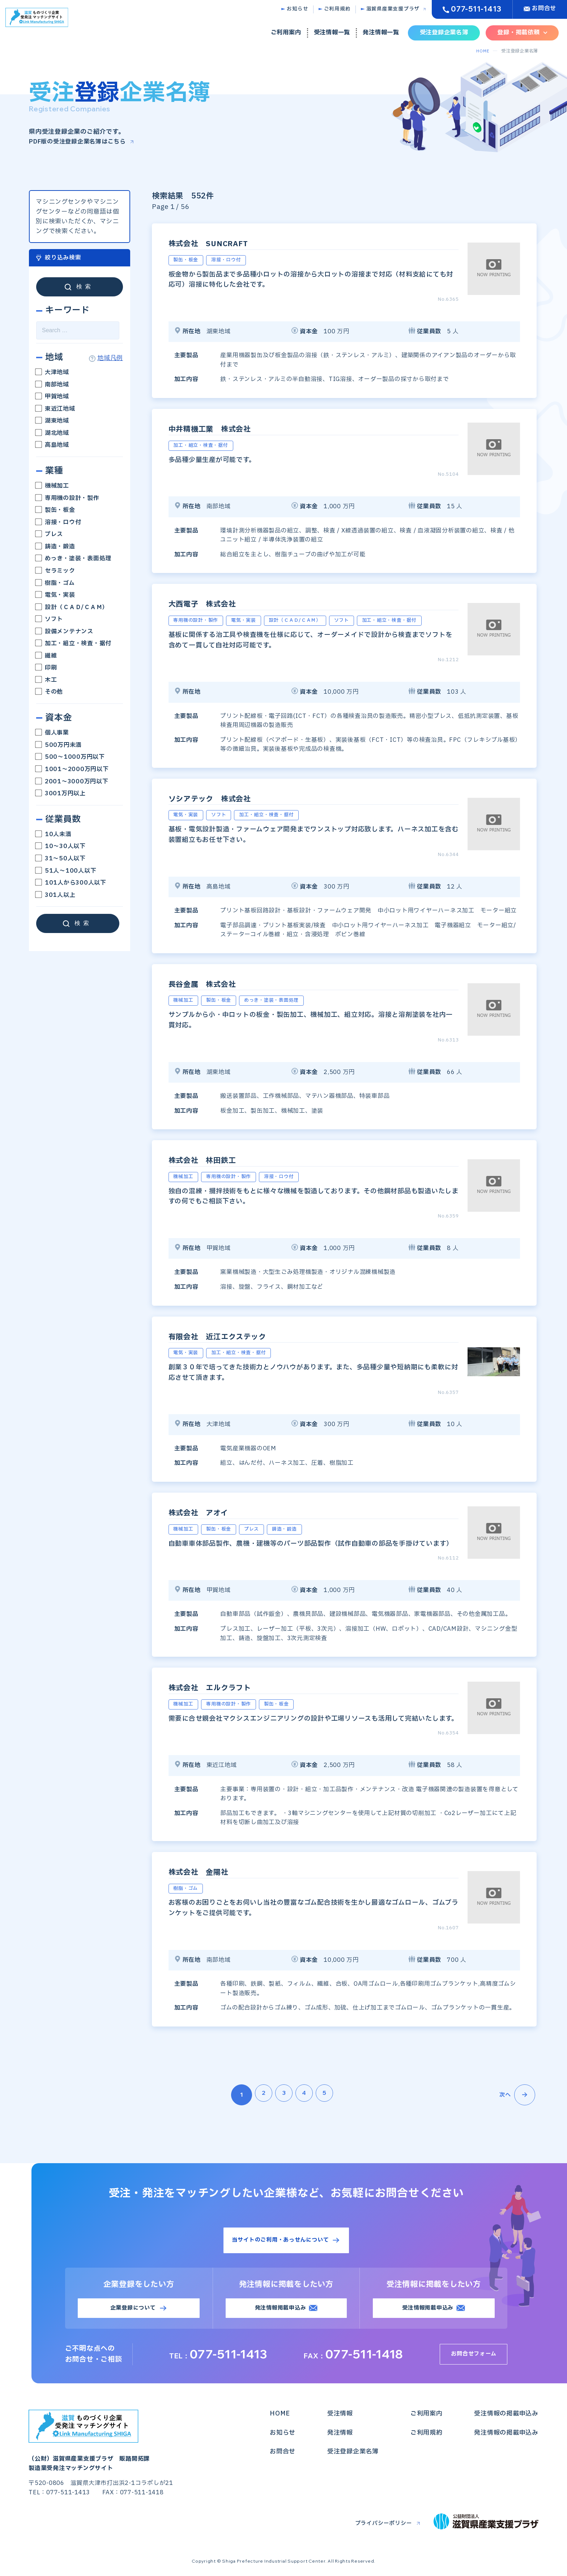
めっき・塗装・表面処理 (73, 558)
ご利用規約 (337, 9)
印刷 (46, 667)
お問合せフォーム (477, 2356)
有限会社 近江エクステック (236, 1335)
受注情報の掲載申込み (506, 2416)
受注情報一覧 (332, 32)
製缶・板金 (55, 510)
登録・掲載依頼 (518, 32)
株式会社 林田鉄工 (215, 1159)
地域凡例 (110, 358)
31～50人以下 (64, 858)
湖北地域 (52, 432)
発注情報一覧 (381, 32)
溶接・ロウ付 (58, 522)
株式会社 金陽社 (210, 1871)
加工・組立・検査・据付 (73, 643)
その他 (49, 692)
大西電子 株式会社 (215, 603)
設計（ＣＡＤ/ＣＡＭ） (72, 607)
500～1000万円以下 (70, 757)
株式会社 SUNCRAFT (223, 243)
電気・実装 (55, 595)
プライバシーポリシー (380, 2525)
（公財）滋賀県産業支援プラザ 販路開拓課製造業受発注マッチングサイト (92, 2443)
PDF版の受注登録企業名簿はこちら (80, 141)
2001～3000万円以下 (72, 781)
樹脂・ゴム (55, 582)
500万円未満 (59, 744)
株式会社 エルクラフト (226, 1687)
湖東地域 (52, 420)
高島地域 (52, 445)
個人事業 (52, 732)
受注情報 (340, 2416)
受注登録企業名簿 (444, 32)
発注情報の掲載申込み (506, 2435)
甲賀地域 (52, 396)
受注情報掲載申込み (428, 2310)
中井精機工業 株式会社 (226, 428)
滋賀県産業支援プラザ (393, 9)
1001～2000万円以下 (72, 769)
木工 (46, 679)
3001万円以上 (61, 793)
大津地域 (52, 372)
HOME (482, 51)
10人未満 (54, 834)
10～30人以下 (61, 846)
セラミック (55, 570)
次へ (517, 2094)
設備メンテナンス (64, 631)
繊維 (46, 655)
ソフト (49, 619)
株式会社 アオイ (210, 1512)
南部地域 (52, 384)
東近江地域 (55, 408)
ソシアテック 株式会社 (225, 797)
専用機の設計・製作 (67, 497)
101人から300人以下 (71, 882)
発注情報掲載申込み (280, 2310)
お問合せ (544, 8)
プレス (49, 534)
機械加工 (52, 486)
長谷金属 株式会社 (215, 983)
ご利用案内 (286, 32)
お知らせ (297, 9)
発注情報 (340, 2435)
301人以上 (55, 894)
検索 (85, 286)
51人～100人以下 (66, 870)
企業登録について (133, 2310)
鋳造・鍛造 (55, 546)
